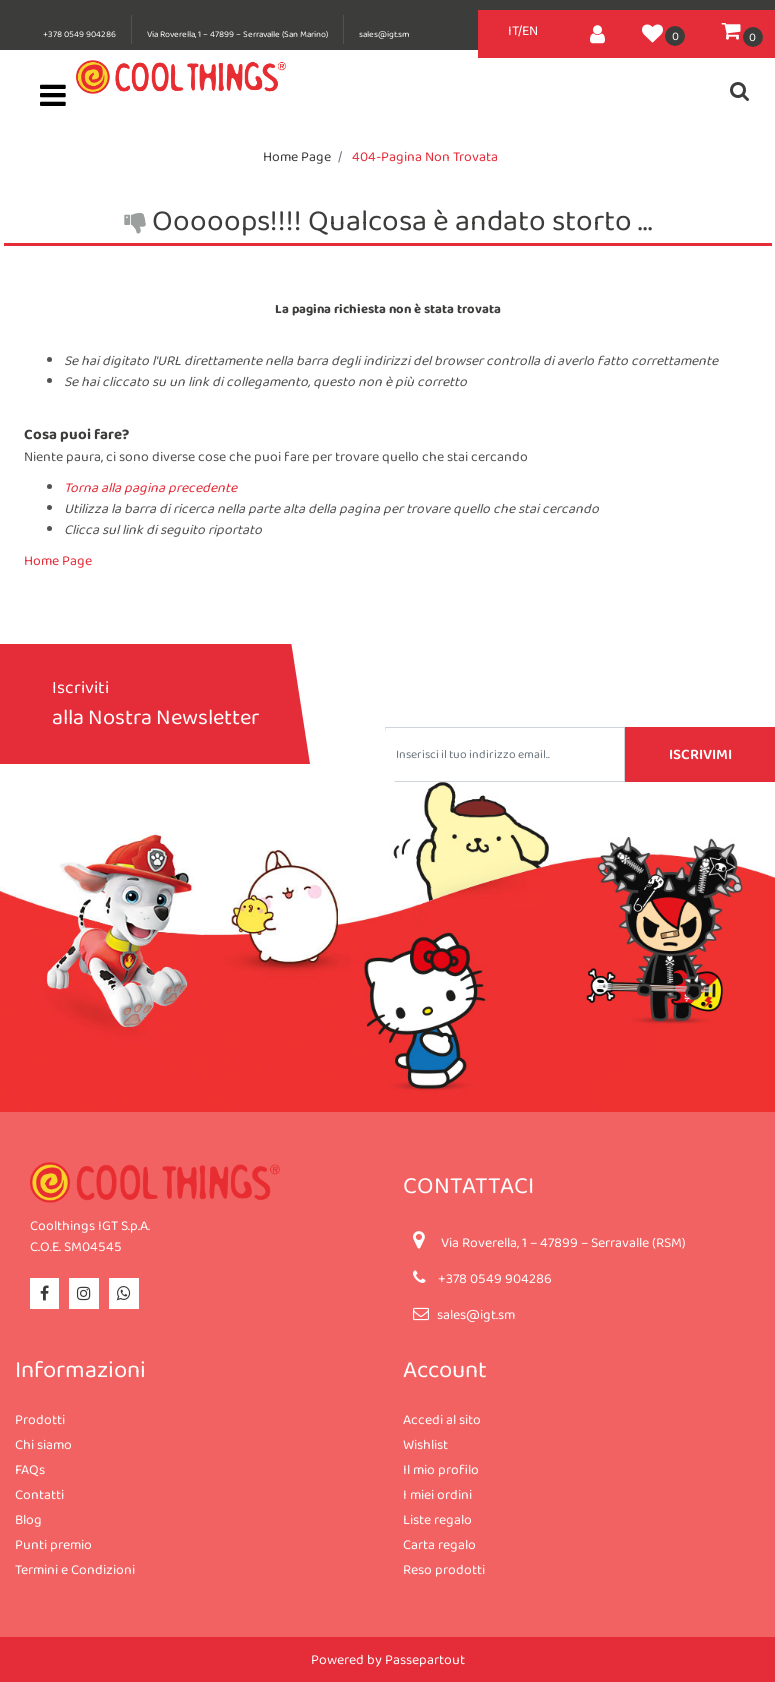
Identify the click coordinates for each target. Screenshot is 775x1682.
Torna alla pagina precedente (150, 487)
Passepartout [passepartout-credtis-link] (425, 1659)
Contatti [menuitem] (39, 1494)
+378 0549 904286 (79, 34)
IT (513, 30)
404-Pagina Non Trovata (425, 156)
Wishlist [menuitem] (425, 1444)
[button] (700, 754)
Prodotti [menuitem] (40, 1419)
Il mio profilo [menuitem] (441, 1469)
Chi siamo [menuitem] (43, 1444)
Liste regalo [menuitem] (437, 1519)
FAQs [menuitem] (30, 1469)
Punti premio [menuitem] (53, 1544)
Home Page (297, 156)
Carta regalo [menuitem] (439, 1544)
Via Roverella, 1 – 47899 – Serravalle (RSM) (563, 1242)
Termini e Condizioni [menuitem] (75, 1569)
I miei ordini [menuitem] (437, 1494)
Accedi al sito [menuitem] (442, 1419)
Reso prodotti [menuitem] (444, 1569)
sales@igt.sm (384, 34)
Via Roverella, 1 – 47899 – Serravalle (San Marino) (237, 34)
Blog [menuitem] (28, 1519)
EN (530, 30)
